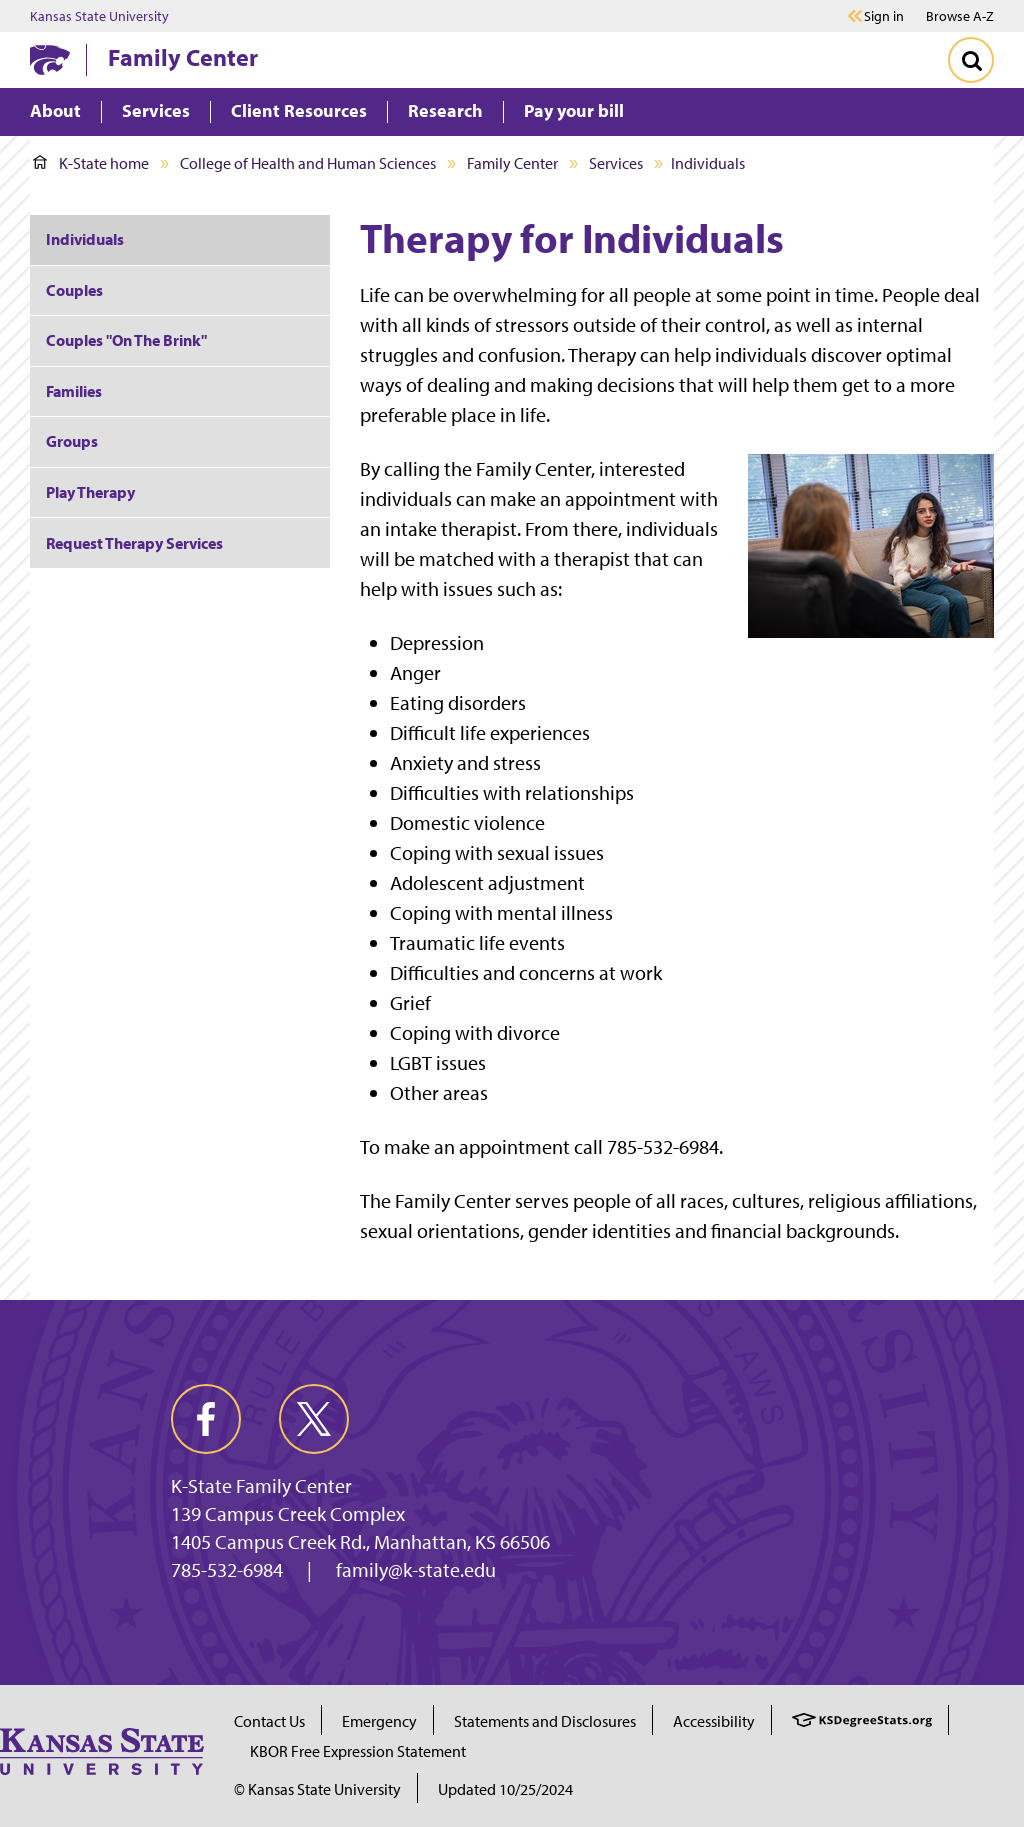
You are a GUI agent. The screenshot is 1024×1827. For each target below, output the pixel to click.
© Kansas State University (317, 1789)
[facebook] (206, 1419)
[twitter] (314, 1419)
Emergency (379, 1721)
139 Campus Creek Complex (288, 1514)
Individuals (85, 239)
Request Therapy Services (134, 543)
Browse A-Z (960, 16)
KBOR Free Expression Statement (358, 1751)
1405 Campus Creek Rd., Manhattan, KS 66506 (360, 1542)
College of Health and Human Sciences (308, 163)
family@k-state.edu (416, 1570)
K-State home (91, 163)
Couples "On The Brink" (126, 340)
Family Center (183, 57)
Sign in (884, 16)
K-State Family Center (261, 1486)
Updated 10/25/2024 (505, 1789)
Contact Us (269, 1721)
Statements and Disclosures (545, 1721)
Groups (72, 441)
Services (616, 163)
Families (74, 391)
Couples (74, 290)
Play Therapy (90, 492)
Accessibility (714, 1721)
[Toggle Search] (971, 60)
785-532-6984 (227, 1570)
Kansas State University (99, 16)
